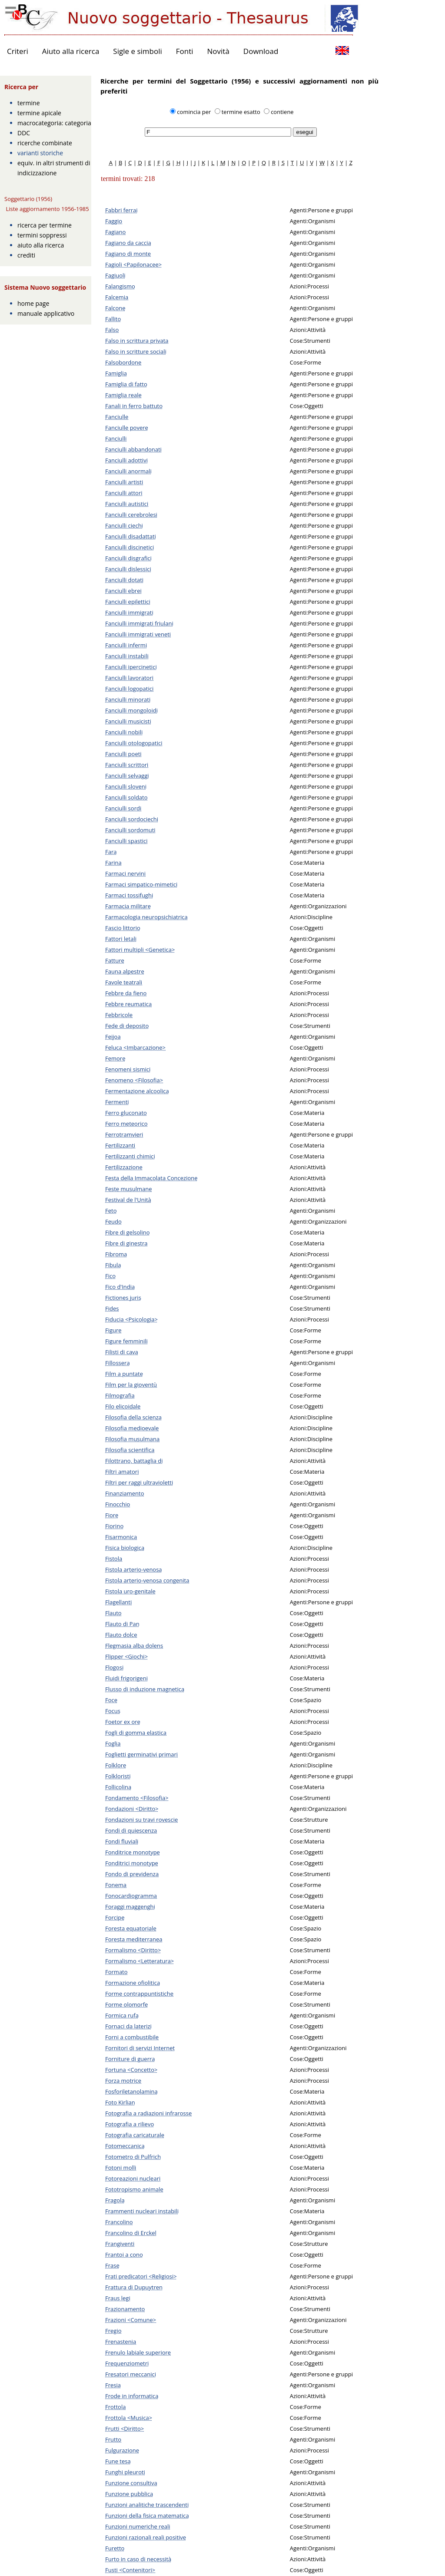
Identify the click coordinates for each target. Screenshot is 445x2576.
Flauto (113, 1613)
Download (261, 51)
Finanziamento (124, 1493)
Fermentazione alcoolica (137, 1091)
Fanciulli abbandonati (133, 449)
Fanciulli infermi (126, 645)
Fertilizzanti (120, 1145)
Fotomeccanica (125, 2146)
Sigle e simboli (137, 51)
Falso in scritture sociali (135, 351)
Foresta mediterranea (133, 1939)
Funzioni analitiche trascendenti (147, 2505)
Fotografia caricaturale (134, 2135)
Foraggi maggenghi (130, 1906)
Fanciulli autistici (126, 504)
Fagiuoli (115, 275)
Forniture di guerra (130, 2059)
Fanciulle (116, 417)
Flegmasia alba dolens (134, 1645)
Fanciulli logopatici (129, 689)
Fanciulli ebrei (123, 591)
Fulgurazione (122, 2450)
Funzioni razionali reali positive (145, 2537)
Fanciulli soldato (126, 797)
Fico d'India (120, 1287)
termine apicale (39, 113)
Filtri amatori (122, 1471)
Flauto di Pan (122, 1624)
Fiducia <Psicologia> (131, 1319)
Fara (110, 852)
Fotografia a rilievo (129, 2124)
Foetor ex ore (122, 1722)
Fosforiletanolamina (131, 2091)
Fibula (113, 1265)
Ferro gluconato (126, 1113)
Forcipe (115, 1917)
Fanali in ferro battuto (134, 406)
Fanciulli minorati (127, 699)
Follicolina (118, 1787)
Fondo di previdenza (132, 1874)
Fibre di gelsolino (127, 1232)
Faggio (113, 221)
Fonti (184, 51)
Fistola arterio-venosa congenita (147, 1580)
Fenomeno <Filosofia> (134, 1080)
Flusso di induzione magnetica (144, 1689)
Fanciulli (115, 438)
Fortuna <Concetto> (131, 2070)
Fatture (114, 960)
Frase (112, 2265)
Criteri (17, 51)
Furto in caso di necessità (138, 2559)
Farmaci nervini (125, 873)
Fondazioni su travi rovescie (141, 1819)
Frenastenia (120, 2341)
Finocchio (117, 1504)
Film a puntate (124, 1374)
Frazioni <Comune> (130, 2320)
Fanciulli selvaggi (127, 775)
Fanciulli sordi (123, 808)
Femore (115, 1058)
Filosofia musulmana (132, 1439)
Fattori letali (120, 939)
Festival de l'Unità (128, 1200)
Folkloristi (117, 1776)
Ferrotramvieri (124, 1134)
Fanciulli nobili (124, 732)
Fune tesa (118, 2461)
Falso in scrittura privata (137, 341)
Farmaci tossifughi (129, 895)
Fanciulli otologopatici (133, 743)
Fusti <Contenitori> (130, 2570)
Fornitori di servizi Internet (140, 2048)
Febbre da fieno (125, 993)
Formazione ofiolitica (132, 1983)
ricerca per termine (44, 225)
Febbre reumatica (128, 1004)
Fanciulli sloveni (125, 786)
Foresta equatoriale (130, 1928)
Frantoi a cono (124, 2254)
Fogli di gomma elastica (135, 1732)
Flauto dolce (121, 1635)
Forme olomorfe (126, 2004)
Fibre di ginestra (126, 1243)
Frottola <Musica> (128, 2418)
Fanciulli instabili (127, 656)
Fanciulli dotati (124, 580)
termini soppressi (42, 235)
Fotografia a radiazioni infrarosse (148, 2113)
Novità (218, 51)
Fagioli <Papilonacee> (133, 264)
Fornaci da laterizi (128, 2026)
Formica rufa (122, 2015)
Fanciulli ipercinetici (131, 667)
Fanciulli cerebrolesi (131, 515)
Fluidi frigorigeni (126, 1678)
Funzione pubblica (129, 2494)
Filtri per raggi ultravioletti (139, 1482)
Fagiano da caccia (128, 243)
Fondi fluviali (121, 1841)
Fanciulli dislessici (128, 569)
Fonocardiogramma (131, 1896)
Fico (110, 1276)
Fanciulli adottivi (126, 460)
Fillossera (117, 1363)
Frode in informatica (132, 2396)
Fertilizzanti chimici (130, 1156)
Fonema (115, 1885)
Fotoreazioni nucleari (132, 2178)
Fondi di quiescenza (131, 1830)
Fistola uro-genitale (130, 1591)
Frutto (113, 2439)
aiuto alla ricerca (40, 245)
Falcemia (116, 297)
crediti (26, 255)
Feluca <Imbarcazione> (135, 1047)
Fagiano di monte (128, 254)
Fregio (113, 2331)
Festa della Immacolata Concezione (151, 1178)
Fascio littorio (122, 928)
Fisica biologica (124, 1548)
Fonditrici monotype (131, 1863)
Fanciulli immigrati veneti (138, 634)
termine (28, 103)
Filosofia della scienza (133, 1417)
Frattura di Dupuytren (134, 2287)
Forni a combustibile (132, 2037)
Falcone (115, 308)
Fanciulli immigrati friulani (139, 623)
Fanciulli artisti (124, 482)
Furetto (114, 2548)
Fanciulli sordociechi (131, 819)
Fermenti (117, 1102)
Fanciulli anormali (128, 471)
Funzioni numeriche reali (137, 2526)
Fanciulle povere (126, 428)
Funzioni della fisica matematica (147, 2515)
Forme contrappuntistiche (139, 1993)
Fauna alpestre (124, 971)
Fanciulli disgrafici (128, 558)
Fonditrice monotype (132, 1852)
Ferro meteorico (126, 1123)
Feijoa (113, 1036)
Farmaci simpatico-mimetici (141, 884)
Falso (112, 330)
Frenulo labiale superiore (138, 2352)
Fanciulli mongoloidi (131, 710)
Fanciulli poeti (123, 754)
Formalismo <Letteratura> (139, 1961)
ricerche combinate (44, 143)
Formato (116, 1972)
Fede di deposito (127, 1026)
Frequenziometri (127, 2363)
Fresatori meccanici (130, 2374)
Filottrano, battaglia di (134, 1461)
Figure (113, 1330)
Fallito (113, 319)
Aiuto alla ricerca (71, 51)
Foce (111, 1700)
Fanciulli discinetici (129, 547)
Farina (113, 862)
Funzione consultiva (131, 2483)
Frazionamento (125, 2309)
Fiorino (114, 1526)
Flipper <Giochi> (126, 1656)
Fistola (113, 1558)
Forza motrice (123, 2080)
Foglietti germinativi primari (141, 1754)
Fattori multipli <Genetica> (140, 949)
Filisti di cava (121, 1352)
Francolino (119, 2222)
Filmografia (120, 1395)
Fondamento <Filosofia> (137, 1798)
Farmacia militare (128, 906)
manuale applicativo (45, 313)
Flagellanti (118, 1602)
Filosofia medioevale (132, 1428)
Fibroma (116, 1254)
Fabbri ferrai (121, 210)
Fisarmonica (121, 1537)
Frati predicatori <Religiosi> (141, 2276)
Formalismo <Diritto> (133, 1950)
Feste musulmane (128, 1189)
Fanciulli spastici (126, 841)
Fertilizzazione (124, 1167)
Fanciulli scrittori (126, 765)
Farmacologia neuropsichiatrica (146, 917)
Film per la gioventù (131, 1384)
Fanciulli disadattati (130, 536)
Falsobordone (123, 362)
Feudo (113, 1221)
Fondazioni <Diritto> (132, 1809)
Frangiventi (119, 2244)
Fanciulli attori (124, 493)
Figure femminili (126, 1341)
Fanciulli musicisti (128, 721)
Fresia (113, 2385)
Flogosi (114, 1667)
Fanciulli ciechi (124, 525)
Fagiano (115, 232)
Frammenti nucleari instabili (142, 2211)
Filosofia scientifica (129, 1450)
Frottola (115, 2407)
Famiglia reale (123, 395)
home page (33, 303)
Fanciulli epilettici (127, 602)
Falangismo (120, 286)
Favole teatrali (123, 982)
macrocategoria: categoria (54, 123)
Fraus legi (117, 2298)
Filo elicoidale (122, 1406)
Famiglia (116, 373)
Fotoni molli (120, 2167)
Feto (110, 1210)
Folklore (115, 1765)
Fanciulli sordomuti (130, 830)
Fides (112, 1308)
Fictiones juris (123, 1297)
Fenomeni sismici (127, 1069)
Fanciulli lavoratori (129, 678)
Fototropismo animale (134, 2189)
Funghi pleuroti (125, 2472)
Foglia (112, 1743)
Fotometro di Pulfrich (133, 2157)
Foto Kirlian (120, 2102)
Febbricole (119, 1015)
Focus (112, 1711)
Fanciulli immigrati (129, 612)
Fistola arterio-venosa (133, 1569)
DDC (23, 133)
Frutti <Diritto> (124, 2428)
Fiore (111, 1515)
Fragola (115, 2200)
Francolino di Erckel (130, 2233)
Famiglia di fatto (126, 384)
